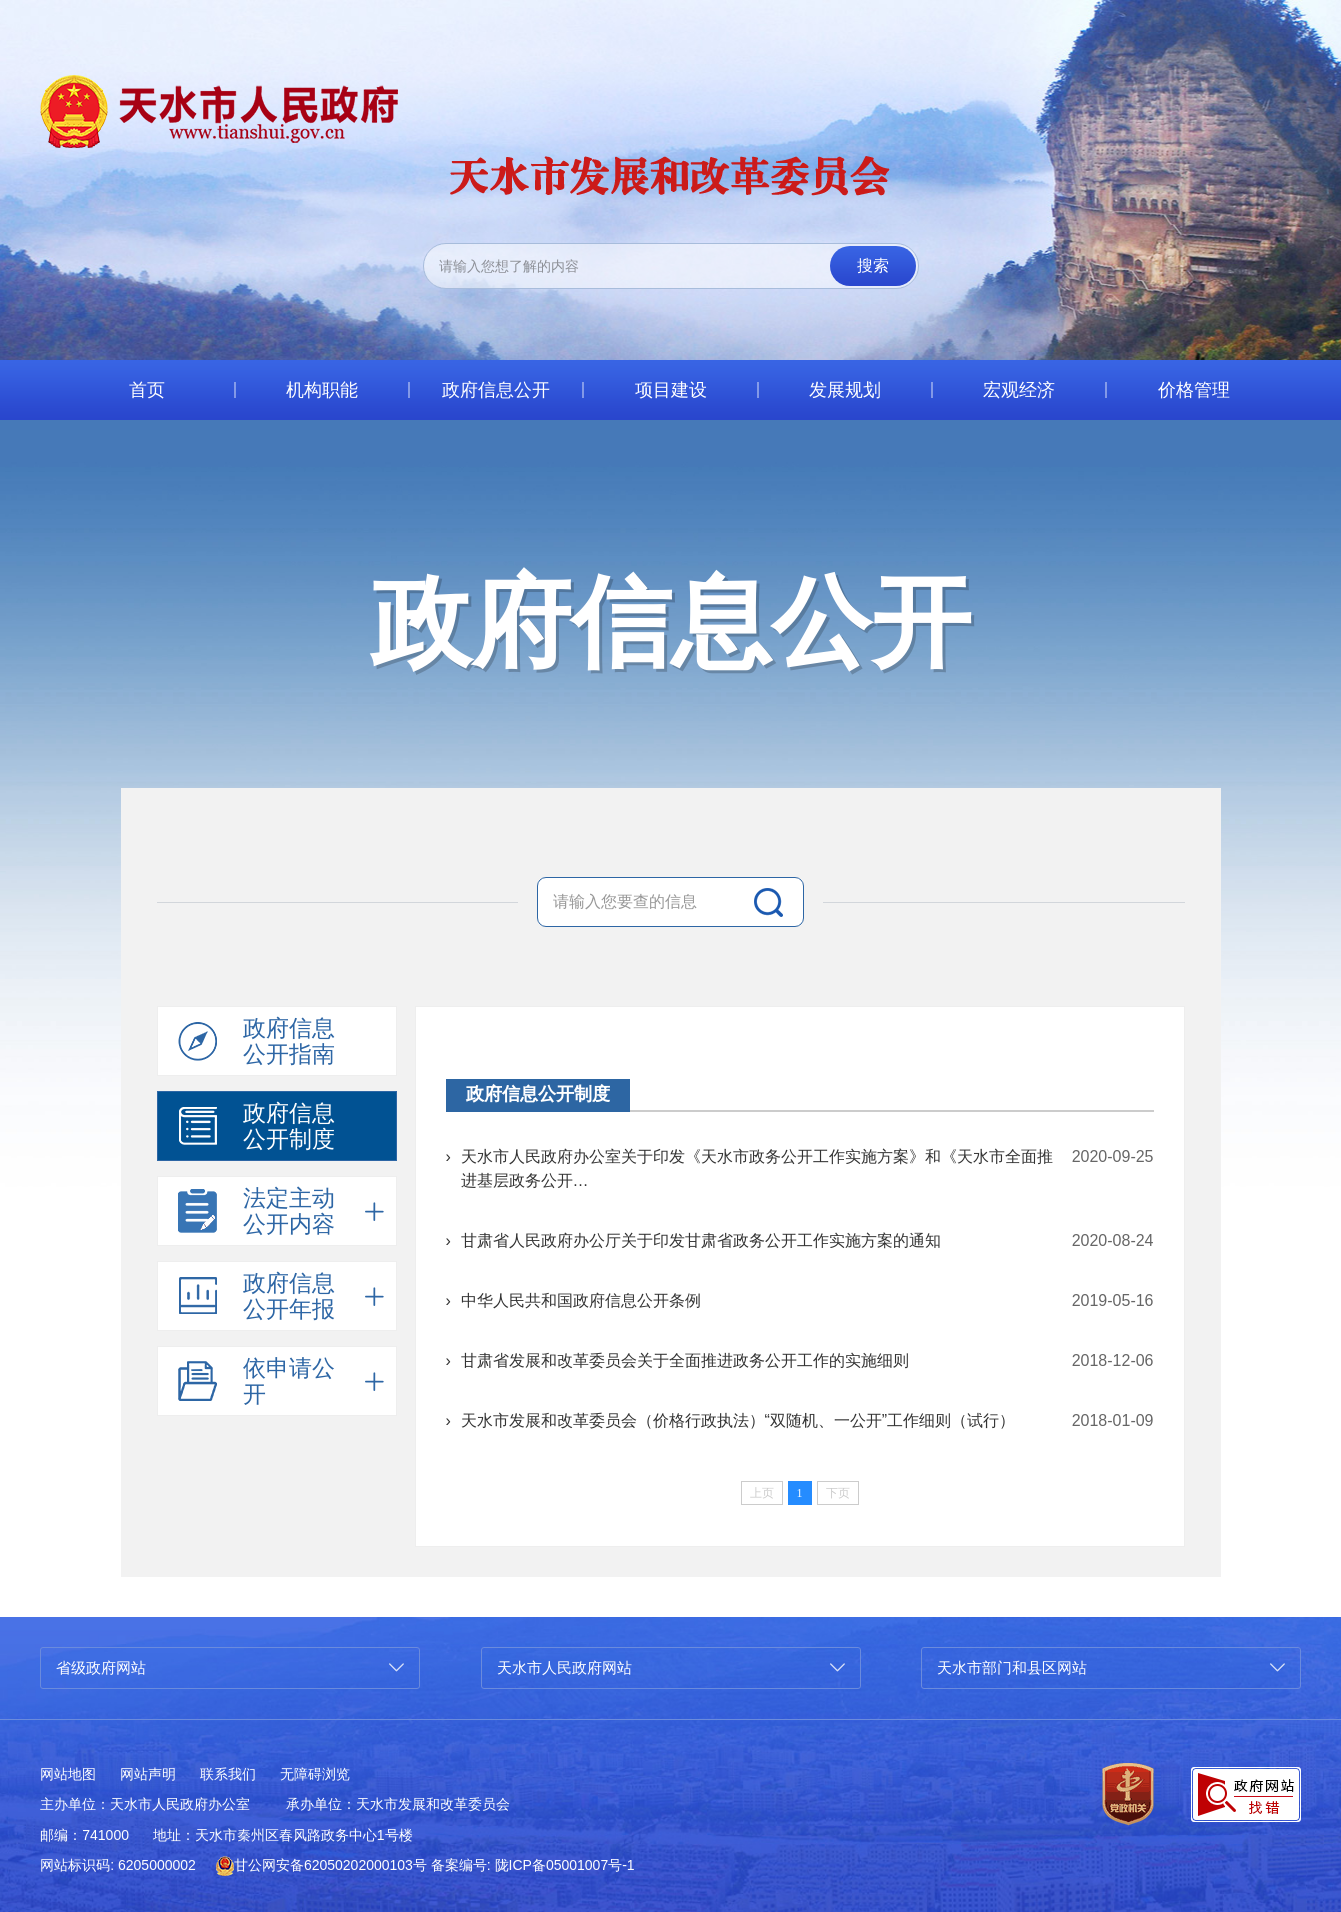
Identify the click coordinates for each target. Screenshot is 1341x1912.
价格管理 (1194, 390)
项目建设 (671, 390)
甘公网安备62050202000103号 (321, 1865)
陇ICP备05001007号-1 (565, 1865)
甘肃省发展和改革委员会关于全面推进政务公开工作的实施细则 (685, 1360)
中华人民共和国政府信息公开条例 (581, 1300)
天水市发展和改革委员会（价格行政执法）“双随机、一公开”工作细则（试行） (738, 1420)
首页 (147, 390)
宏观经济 (1019, 390)
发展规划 (845, 390)
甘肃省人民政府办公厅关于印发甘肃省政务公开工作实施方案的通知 (701, 1240)
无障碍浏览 (315, 1774)
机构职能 (322, 390)
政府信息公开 (496, 390)
